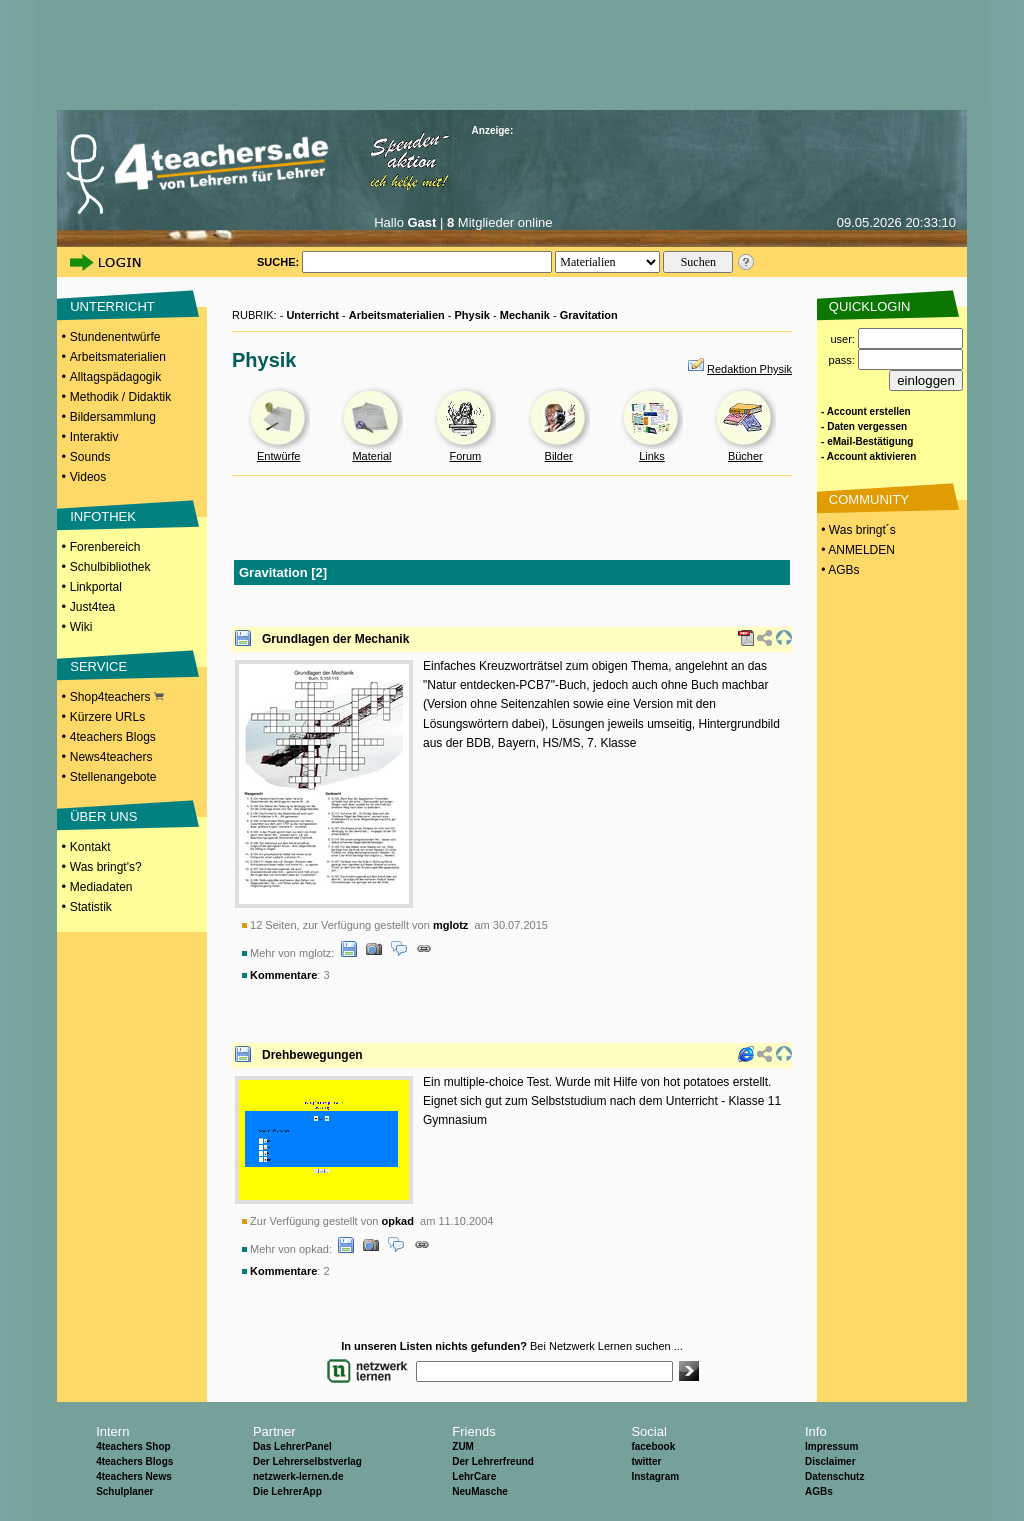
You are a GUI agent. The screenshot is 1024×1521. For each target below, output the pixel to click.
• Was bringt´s (857, 530)
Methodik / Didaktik (120, 397)
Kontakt (90, 847)
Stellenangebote (113, 777)
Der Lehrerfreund (493, 1461)
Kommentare (283, 975)
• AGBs (839, 570)
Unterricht (312, 315)
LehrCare (474, 1476)
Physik (472, 315)
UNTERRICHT (112, 306)
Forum (465, 456)
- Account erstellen (866, 411)
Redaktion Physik (749, 369)
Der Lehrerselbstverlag (307, 1461)
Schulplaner (124, 1491)
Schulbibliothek (110, 567)
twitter (646, 1461)
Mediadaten (101, 887)
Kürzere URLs (107, 717)
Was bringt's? (106, 867)
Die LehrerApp (287, 1491)
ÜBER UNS (103, 816)
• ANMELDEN (856, 550)
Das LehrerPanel (292, 1446)
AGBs (819, 1491)
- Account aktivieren (868, 456)
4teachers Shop (133, 1446)
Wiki (81, 627)
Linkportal (96, 587)
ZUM (463, 1446)
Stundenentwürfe (115, 337)
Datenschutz (834, 1476)
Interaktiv (94, 437)
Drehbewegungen (312, 1055)
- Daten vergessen (864, 426)
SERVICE (98, 666)
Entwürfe (278, 456)
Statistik (91, 907)
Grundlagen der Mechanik (335, 639)
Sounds (90, 457)
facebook (653, 1446)
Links (652, 456)
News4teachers (111, 757)
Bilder (559, 456)
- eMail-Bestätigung (867, 441)
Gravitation (589, 315)
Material (371, 456)
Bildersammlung (113, 417)
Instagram (655, 1476)
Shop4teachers (117, 697)
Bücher (745, 456)
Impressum (831, 1446)
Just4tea (92, 607)
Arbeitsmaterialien (118, 357)
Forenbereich (105, 547)
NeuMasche (480, 1491)
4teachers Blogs (113, 737)
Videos (88, 477)
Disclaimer (830, 1461)
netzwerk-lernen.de (298, 1476)
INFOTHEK (103, 516)
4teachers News (134, 1476)
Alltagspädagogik (115, 377)
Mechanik (525, 315)
